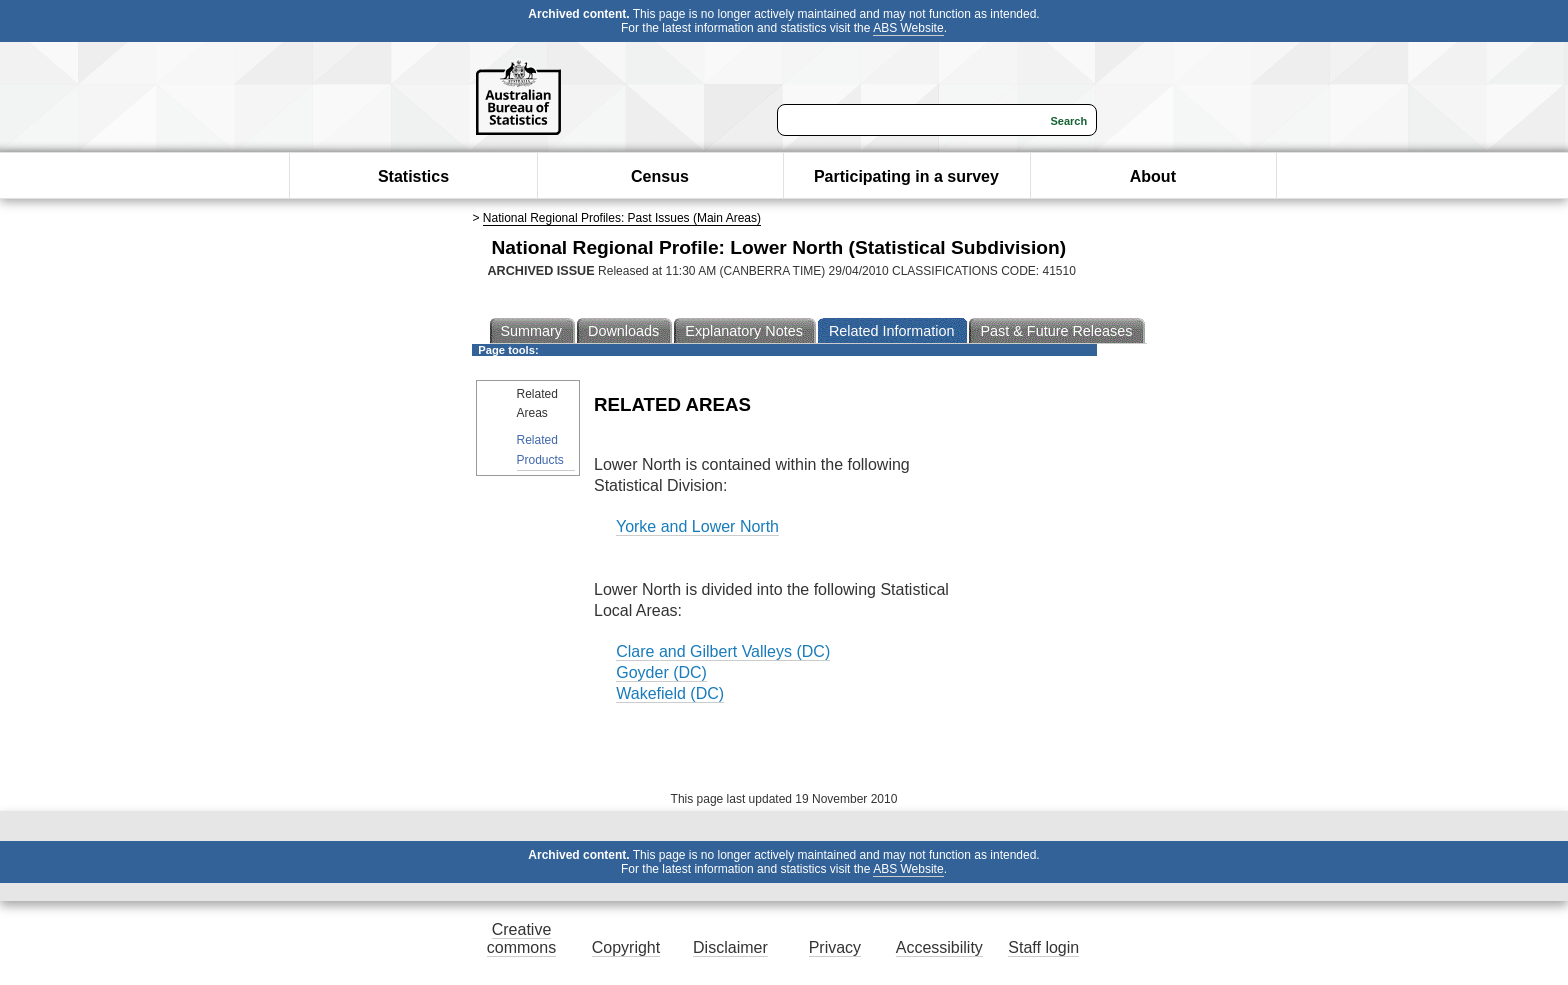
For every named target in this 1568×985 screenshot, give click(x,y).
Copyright (626, 947)
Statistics (413, 176)
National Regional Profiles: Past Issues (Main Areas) (622, 218)
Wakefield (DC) (670, 693)
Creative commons (521, 938)
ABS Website (908, 28)
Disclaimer (730, 947)
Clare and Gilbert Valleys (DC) (723, 651)
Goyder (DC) (661, 672)
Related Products (540, 449)
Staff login (1043, 947)
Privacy (835, 947)
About (1153, 176)
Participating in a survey (906, 176)
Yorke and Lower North (697, 526)
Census (660, 176)
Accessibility (939, 947)
